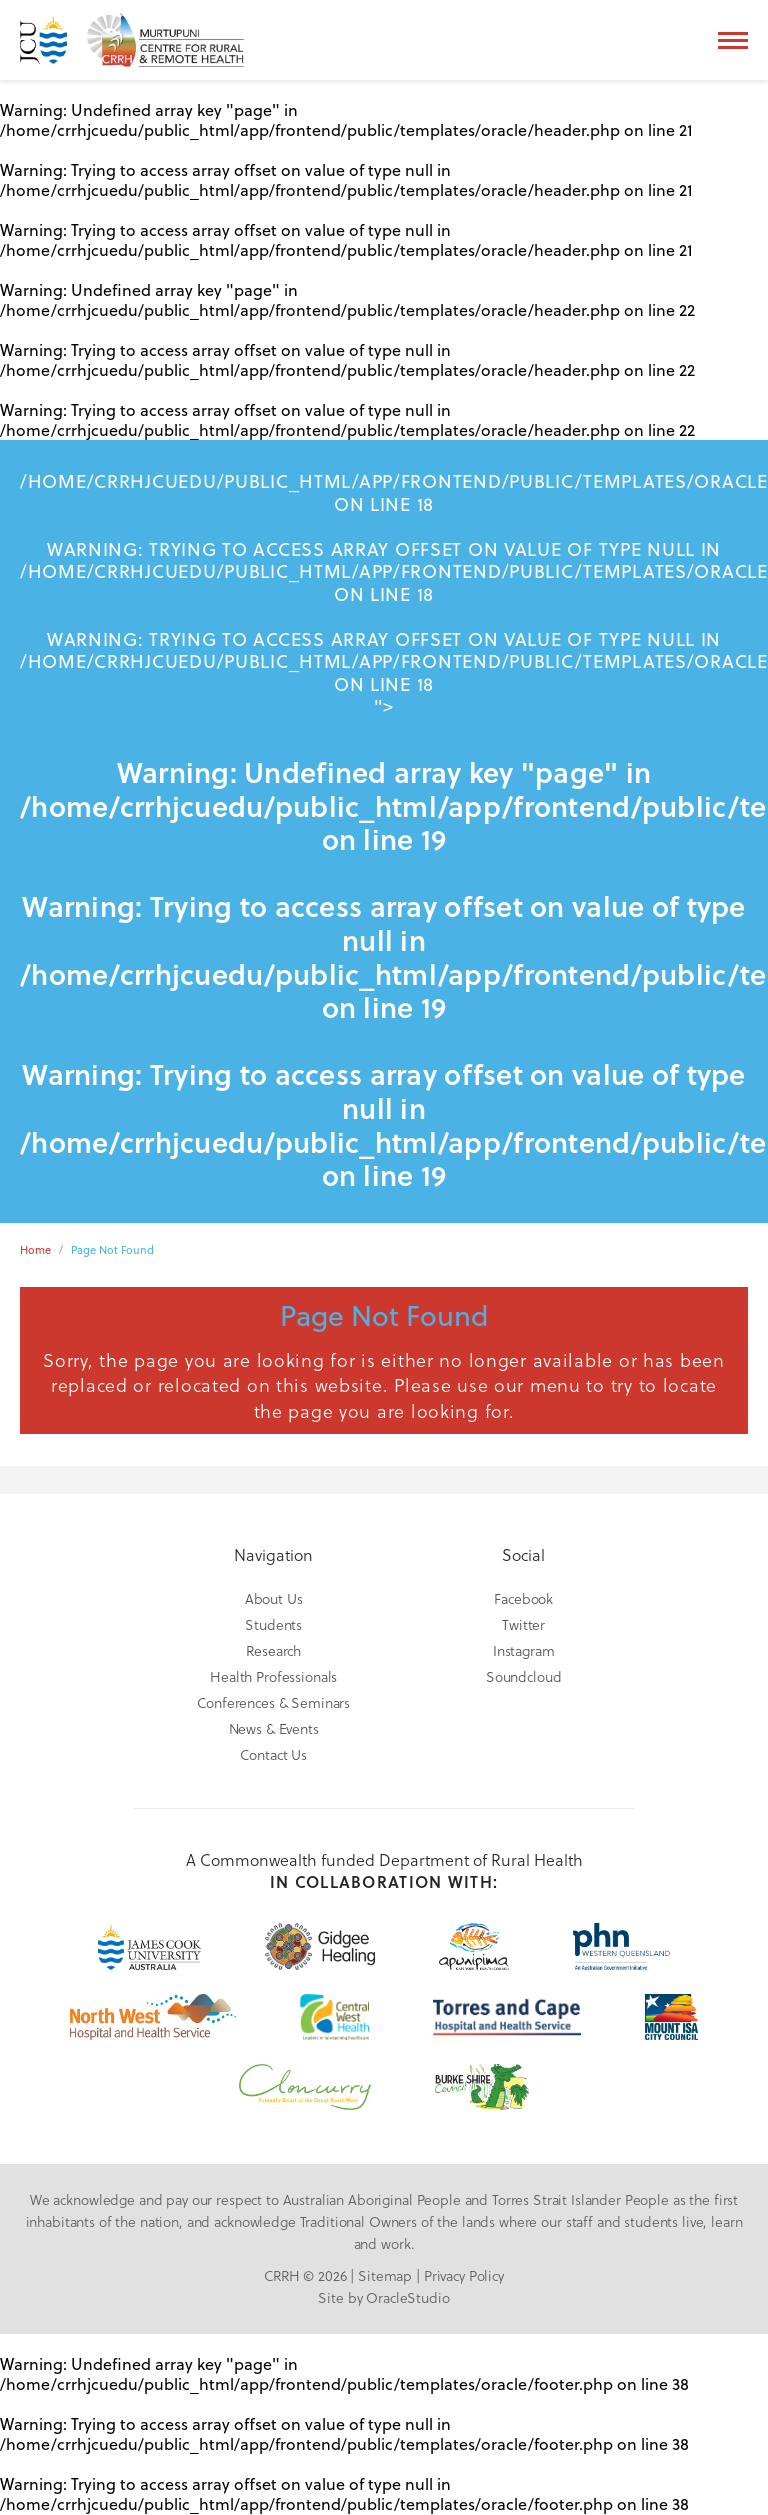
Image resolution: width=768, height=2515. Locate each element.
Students (273, 1624)
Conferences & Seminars (273, 1702)
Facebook (523, 1598)
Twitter (523, 1624)
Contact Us (273, 1754)
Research (273, 1650)
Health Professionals (273, 1676)
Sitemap (385, 2275)
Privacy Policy (464, 2275)
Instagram (524, 1650)
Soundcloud (524, 1676)
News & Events (274, 1728)
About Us (274, 1598)
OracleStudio (407, 2297)
